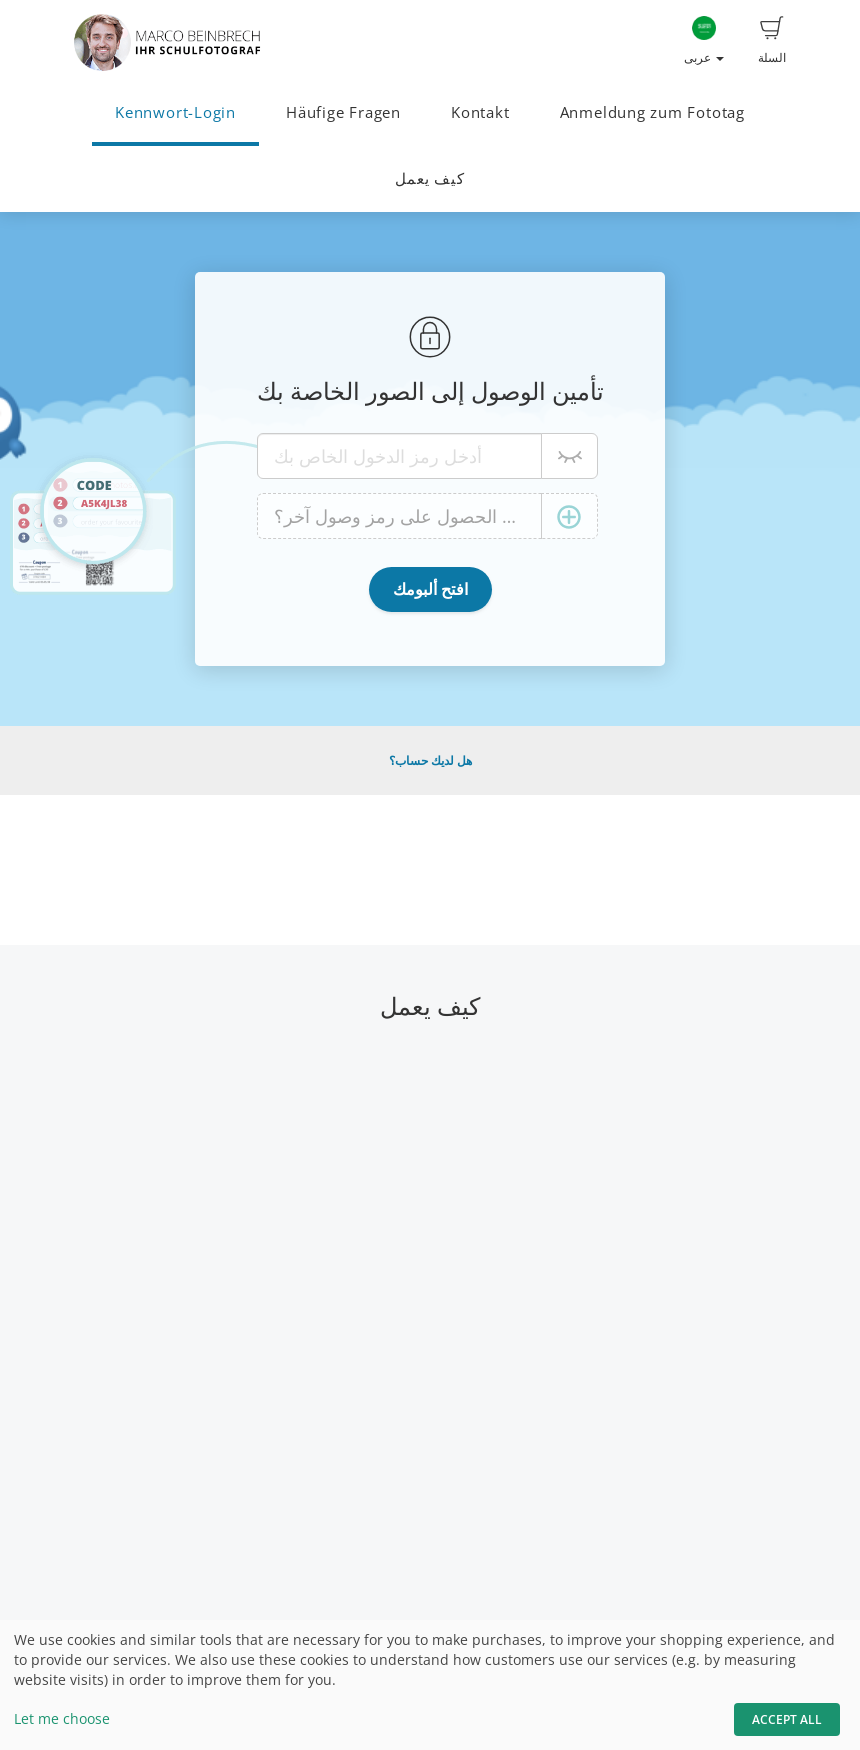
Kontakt (480, 112)
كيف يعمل (429, 178)
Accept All (787, 1719)
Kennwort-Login (175, 112)
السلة (772, 41)
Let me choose (62, 1718)
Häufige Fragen (343, 112)
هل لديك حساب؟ (430, 760)
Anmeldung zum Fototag (652, 112)
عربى (704, 41)
